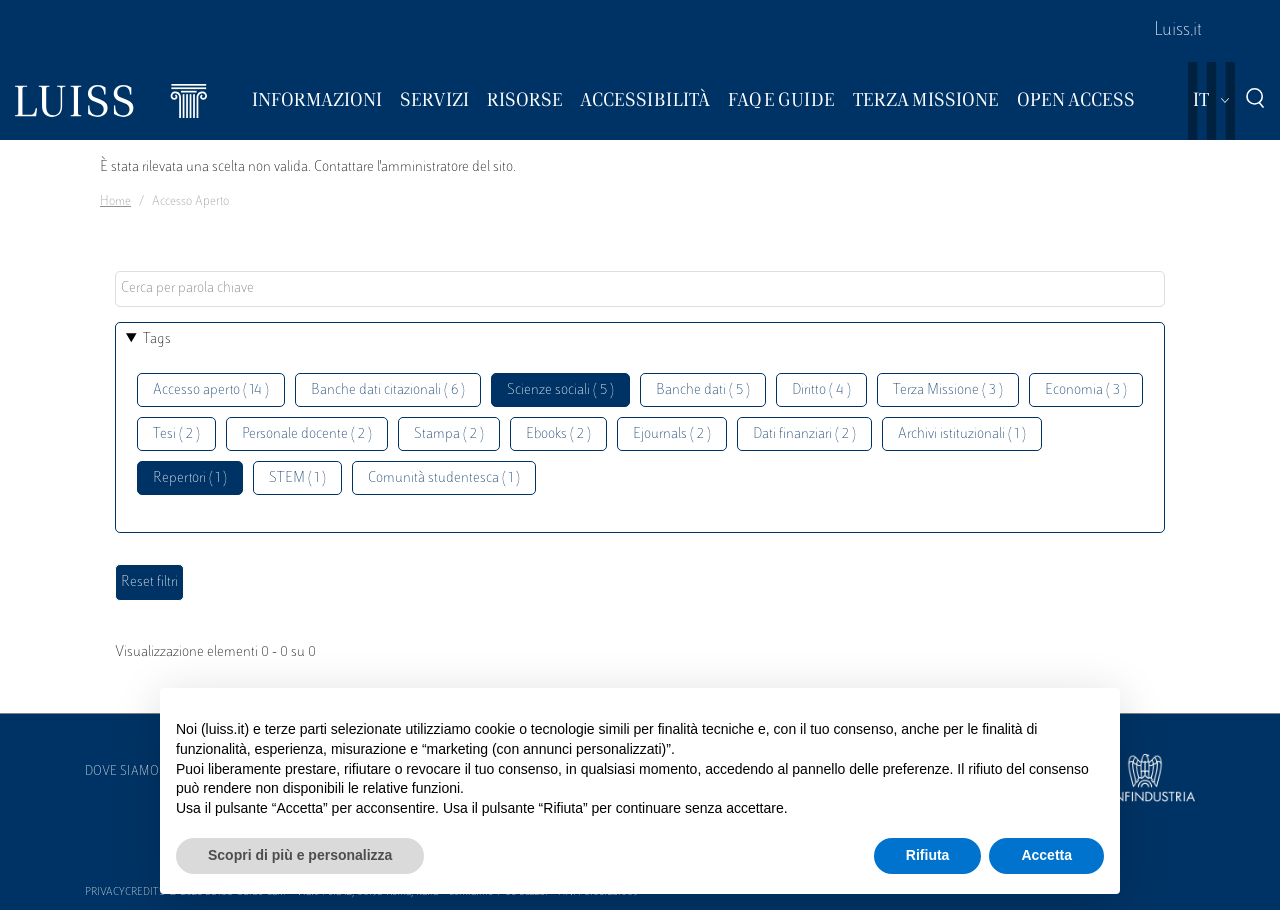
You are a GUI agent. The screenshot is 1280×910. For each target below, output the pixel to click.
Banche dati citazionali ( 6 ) (388, 390)
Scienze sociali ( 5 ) (560, 390)
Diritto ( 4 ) (821, 390)
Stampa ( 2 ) (449, 434)
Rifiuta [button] (928, 855)
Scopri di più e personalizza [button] (300, 855)
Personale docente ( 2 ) (307, 434)
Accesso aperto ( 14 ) (211, 390)
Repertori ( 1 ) (190, 478)
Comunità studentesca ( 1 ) (444, 478)
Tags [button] (157, 339)
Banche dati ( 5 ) (703, 390)
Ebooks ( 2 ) (558, 434)
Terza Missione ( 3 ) (948, 390)
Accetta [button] (1046, 855)
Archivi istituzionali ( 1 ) (962, 434)
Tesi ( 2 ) (176, 434)
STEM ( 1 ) (297, 478)
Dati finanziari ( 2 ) (804, 434)
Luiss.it (1178, 31)
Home (115, 202)
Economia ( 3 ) (1086, 390)
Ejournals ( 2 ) (672, 434)
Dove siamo (122, 772)
